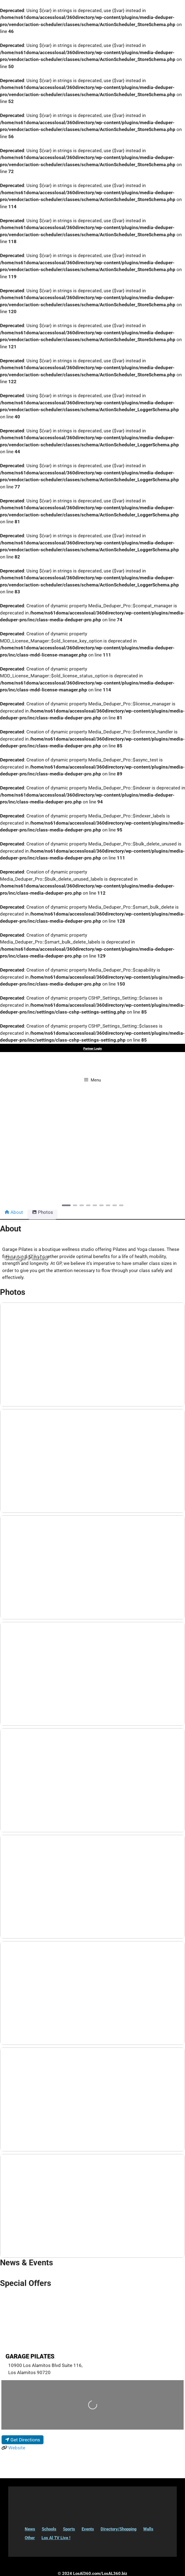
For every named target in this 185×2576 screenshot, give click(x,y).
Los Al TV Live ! (56, 2537)
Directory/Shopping (119, 2529)
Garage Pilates (29, 2356)
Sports (69, 2529)
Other (30, 2537)
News (30, 2529)
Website (16, 2447)
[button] (14, 1153)
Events (88, 2529)
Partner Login (92, 1048)
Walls (148, 2529)
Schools (49, 2529)
